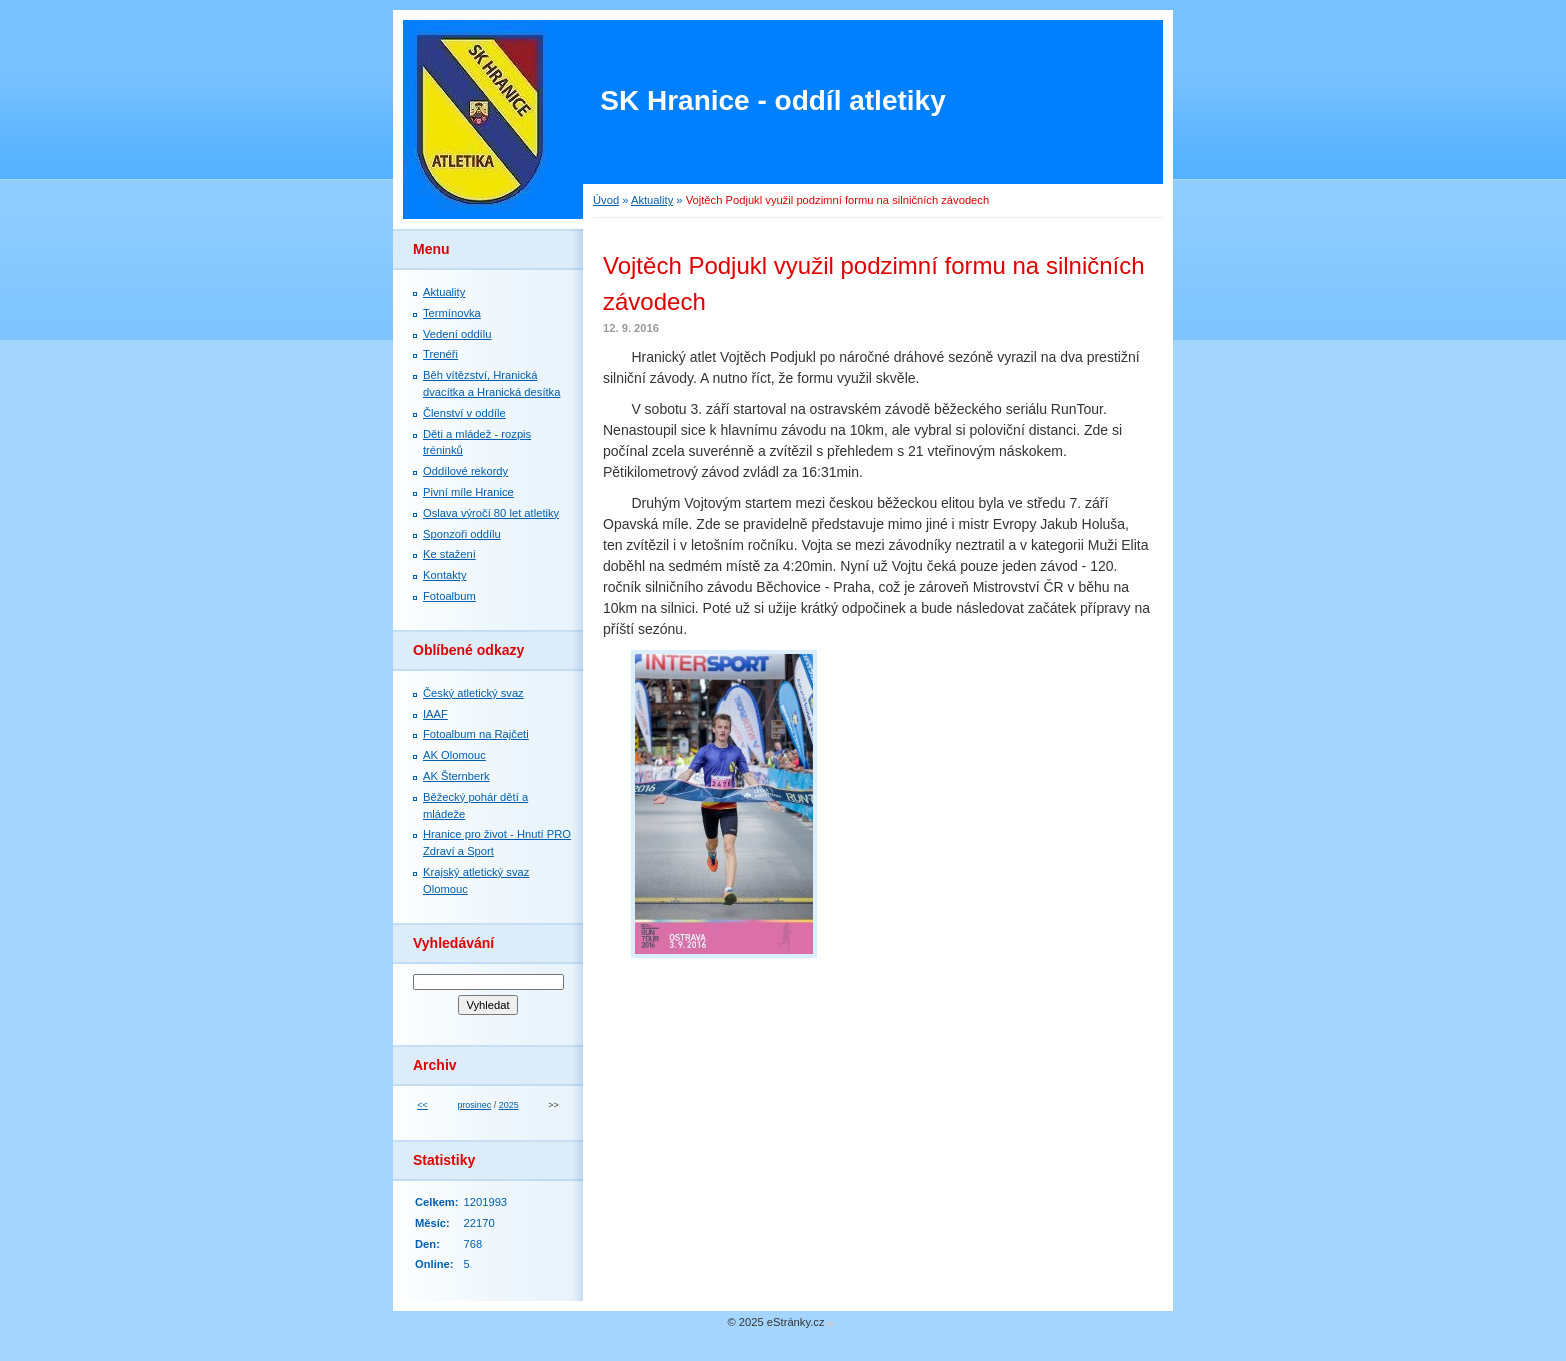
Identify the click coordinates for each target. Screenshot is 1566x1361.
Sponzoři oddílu (462, 534)
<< (422, 1105)
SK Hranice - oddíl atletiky (772, 100)
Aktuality (652, 200)
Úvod (606, 200)
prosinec (474, 1105)
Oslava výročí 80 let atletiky (491, 513)
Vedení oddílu (457, 334)
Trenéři (440, 354)
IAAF (435, 714)
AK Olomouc (454, 755)
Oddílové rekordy (465, 471)
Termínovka (452, 313)
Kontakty (445, 575)
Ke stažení (449, 554)
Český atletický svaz (473, 693)
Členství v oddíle (464, 413)
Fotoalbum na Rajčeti (476, 734)
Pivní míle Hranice (468, 492)
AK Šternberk (456, 776)
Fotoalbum (449, 596)
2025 (509, 1105)
